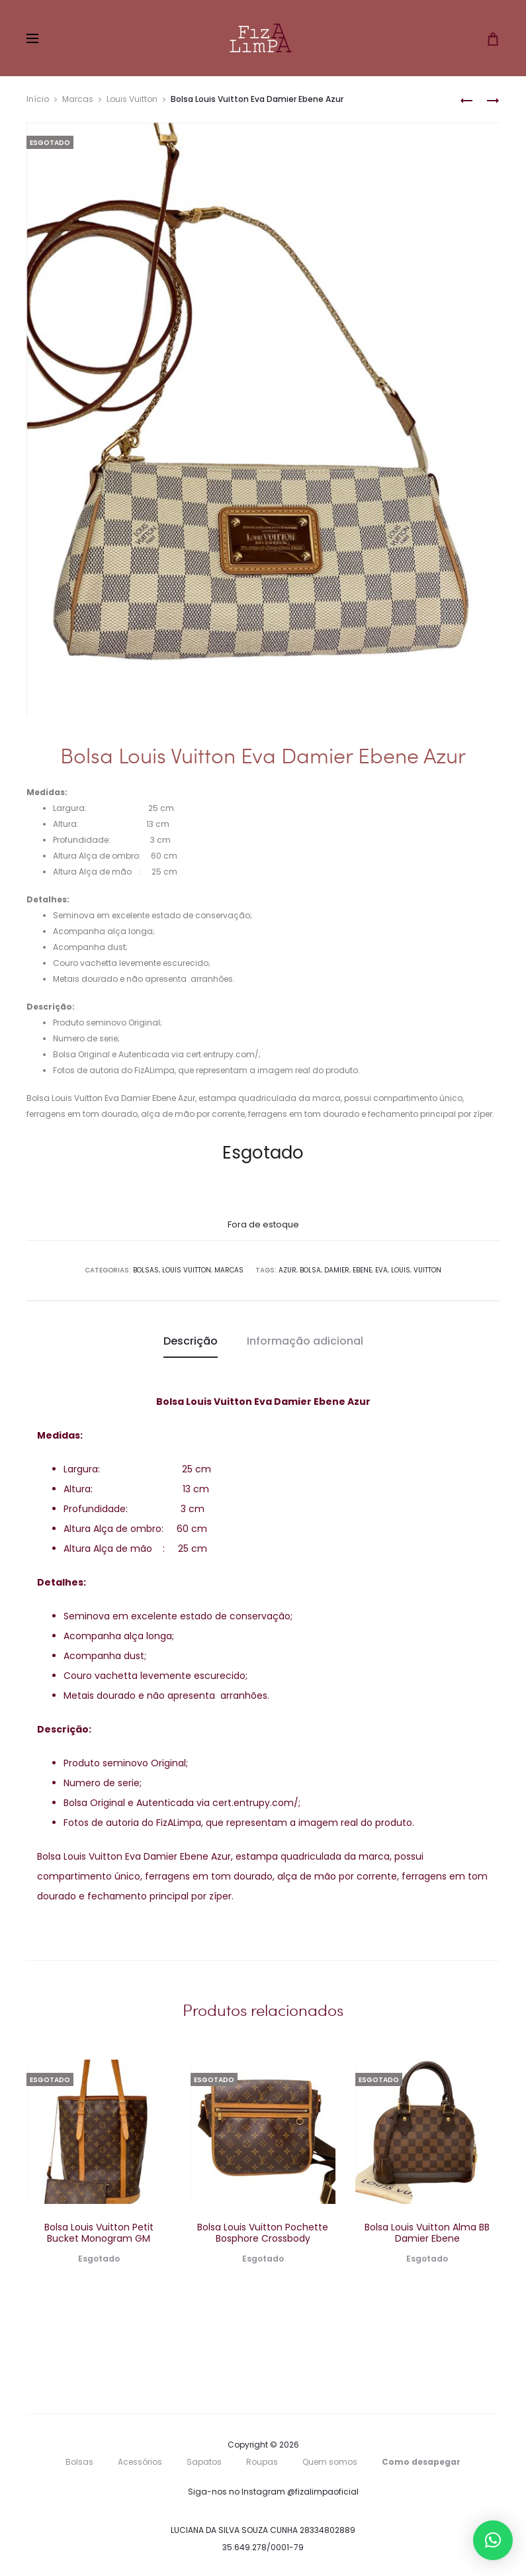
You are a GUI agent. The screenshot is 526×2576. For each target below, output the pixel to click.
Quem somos (329, 2461)
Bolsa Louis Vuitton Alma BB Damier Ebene (427, 2232)
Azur (287, 1270)
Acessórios (140, 2461)
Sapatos (204, 2461)
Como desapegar (421, 2461)
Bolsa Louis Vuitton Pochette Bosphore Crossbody (262, 2232)
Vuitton (427, 1270)
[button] (493, 2540)
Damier (336, 1270)
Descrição (190, 1341)
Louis (400, 1270)
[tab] (190, 1341)
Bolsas (146, 1270)
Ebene (362, 1270)
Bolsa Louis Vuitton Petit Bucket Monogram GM (98, 2232)
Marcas (77, 99)
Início (37, 99)
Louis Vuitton (132, 99)
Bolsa (310, 1270)
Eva (381, 1270)
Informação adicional (305, 1341)
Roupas (262, 2461)
